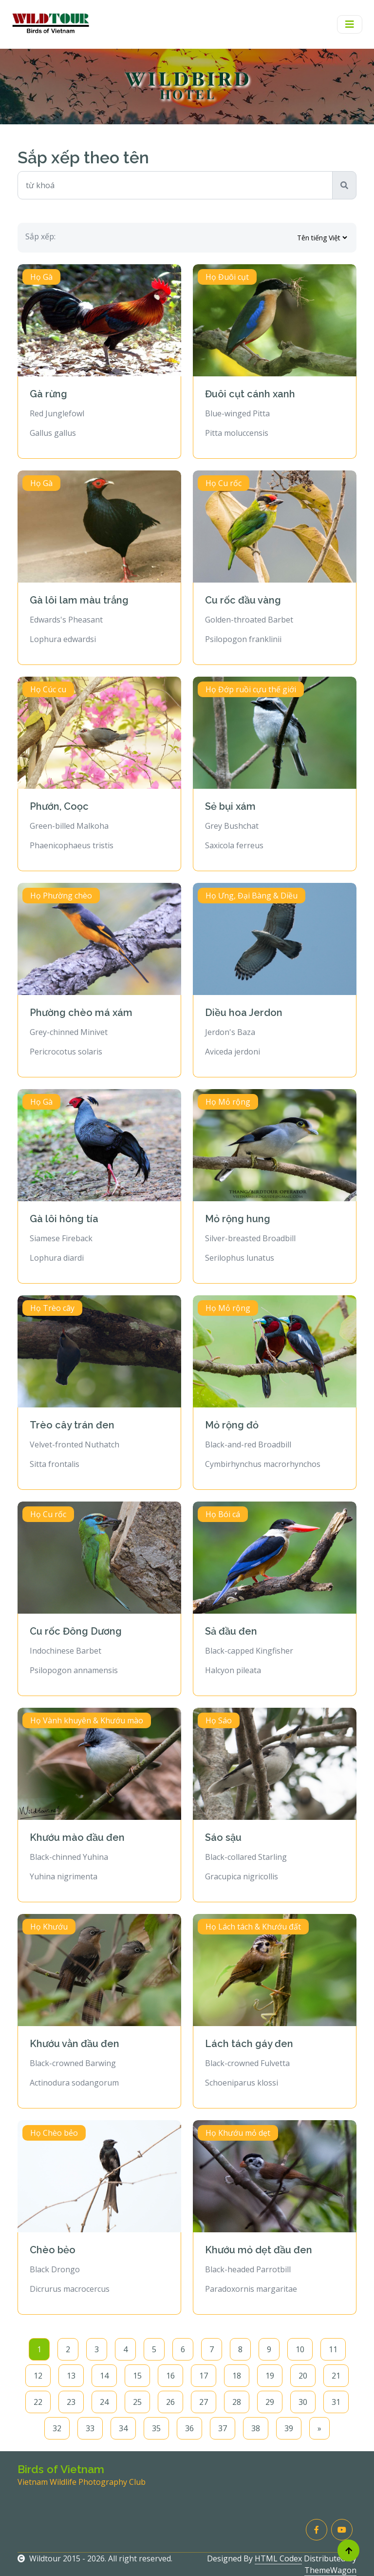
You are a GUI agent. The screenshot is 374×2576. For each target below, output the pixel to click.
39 (288, 2428)
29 (269, 2402)
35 (156, 2428)
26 (170, 2402)
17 (203, 2375)
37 (222, 2428)
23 (71, 2402)
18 (236, 2375)
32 (57, 2428)
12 (38, 2375)
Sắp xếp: (40, 236)
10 (300, 2349)
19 (269, 2375)
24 (104, 2402)
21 (336, 2375)
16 (170, 2375)
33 (90, 2428)
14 (104, 2375)
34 (123, 2428)
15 (137, 2375)
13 (71, 2375)
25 (137, 2402)
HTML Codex (278, 2558)
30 (303, 2402)
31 (336, 2402)
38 (255, 2428)
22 (38, 2402)
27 (203, 2402)
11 (333, 2349)
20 (303, 2375)
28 (236, 2402)
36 (189, 2428)
